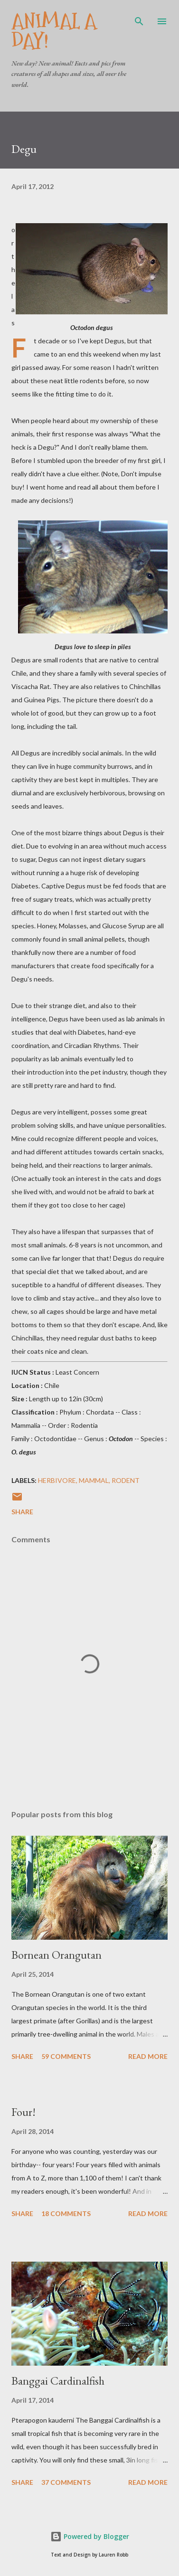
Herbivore (57, 1480)
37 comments (66, 2482)
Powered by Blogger (89, 2536)
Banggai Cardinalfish (57, 2380)
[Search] (139, 17)
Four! (23, 2111)
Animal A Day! (53, 31)
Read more (148, 2056)
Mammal (94, 1480)
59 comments (66, 2056)
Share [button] (22, 1512)
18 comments (66, 2213)
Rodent (126, 1480)
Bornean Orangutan (56, 1954)
